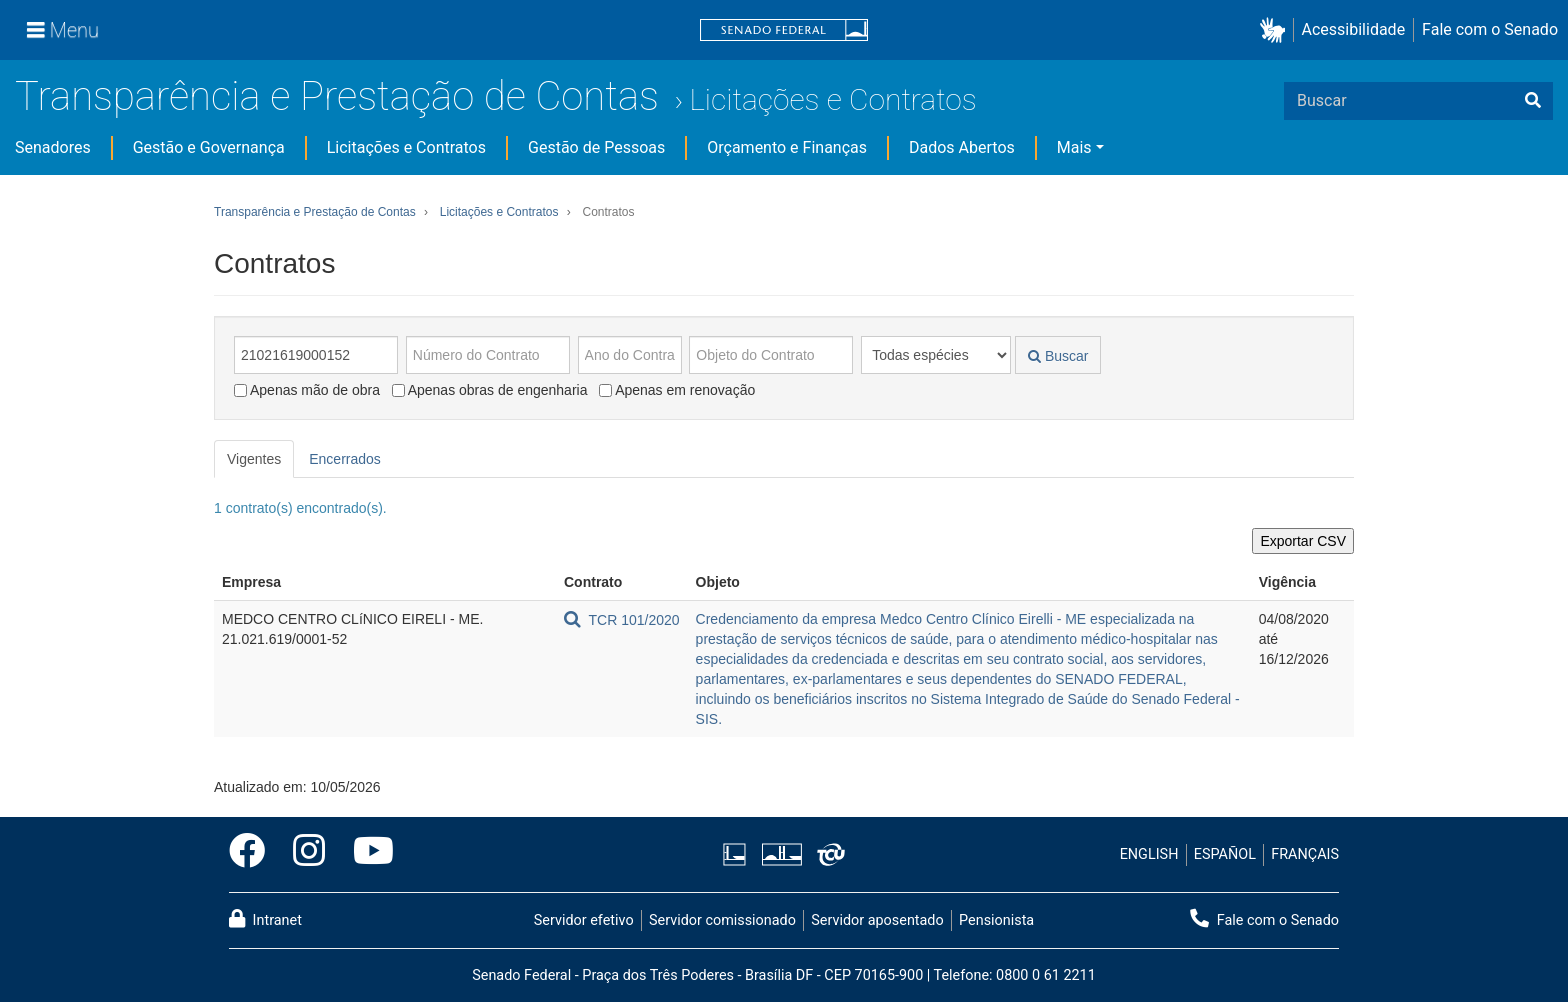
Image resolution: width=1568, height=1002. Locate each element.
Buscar (1058, 356)
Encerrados (345, 459)
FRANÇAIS (1305, 854)
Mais (1074, 147)
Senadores (53, 147)
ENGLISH (1149, 854)
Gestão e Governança (209, 147)
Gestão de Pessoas (596, 147)
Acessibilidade (1354, 29)
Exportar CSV (1303, 541)
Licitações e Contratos (832, 99)
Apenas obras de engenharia (490, 390)
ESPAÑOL (1225, 854)
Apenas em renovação (677, 390)
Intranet (265, 919)
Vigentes (254, 459)
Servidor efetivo (584, 920)
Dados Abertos (962, 147)
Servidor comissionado (722, 920)
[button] (1276, 30)
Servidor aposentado (877, 920)
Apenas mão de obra (307, 390)
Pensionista (996, 920)
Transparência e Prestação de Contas (337, 96)
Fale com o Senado (1490, 29)
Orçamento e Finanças (787, 147)
